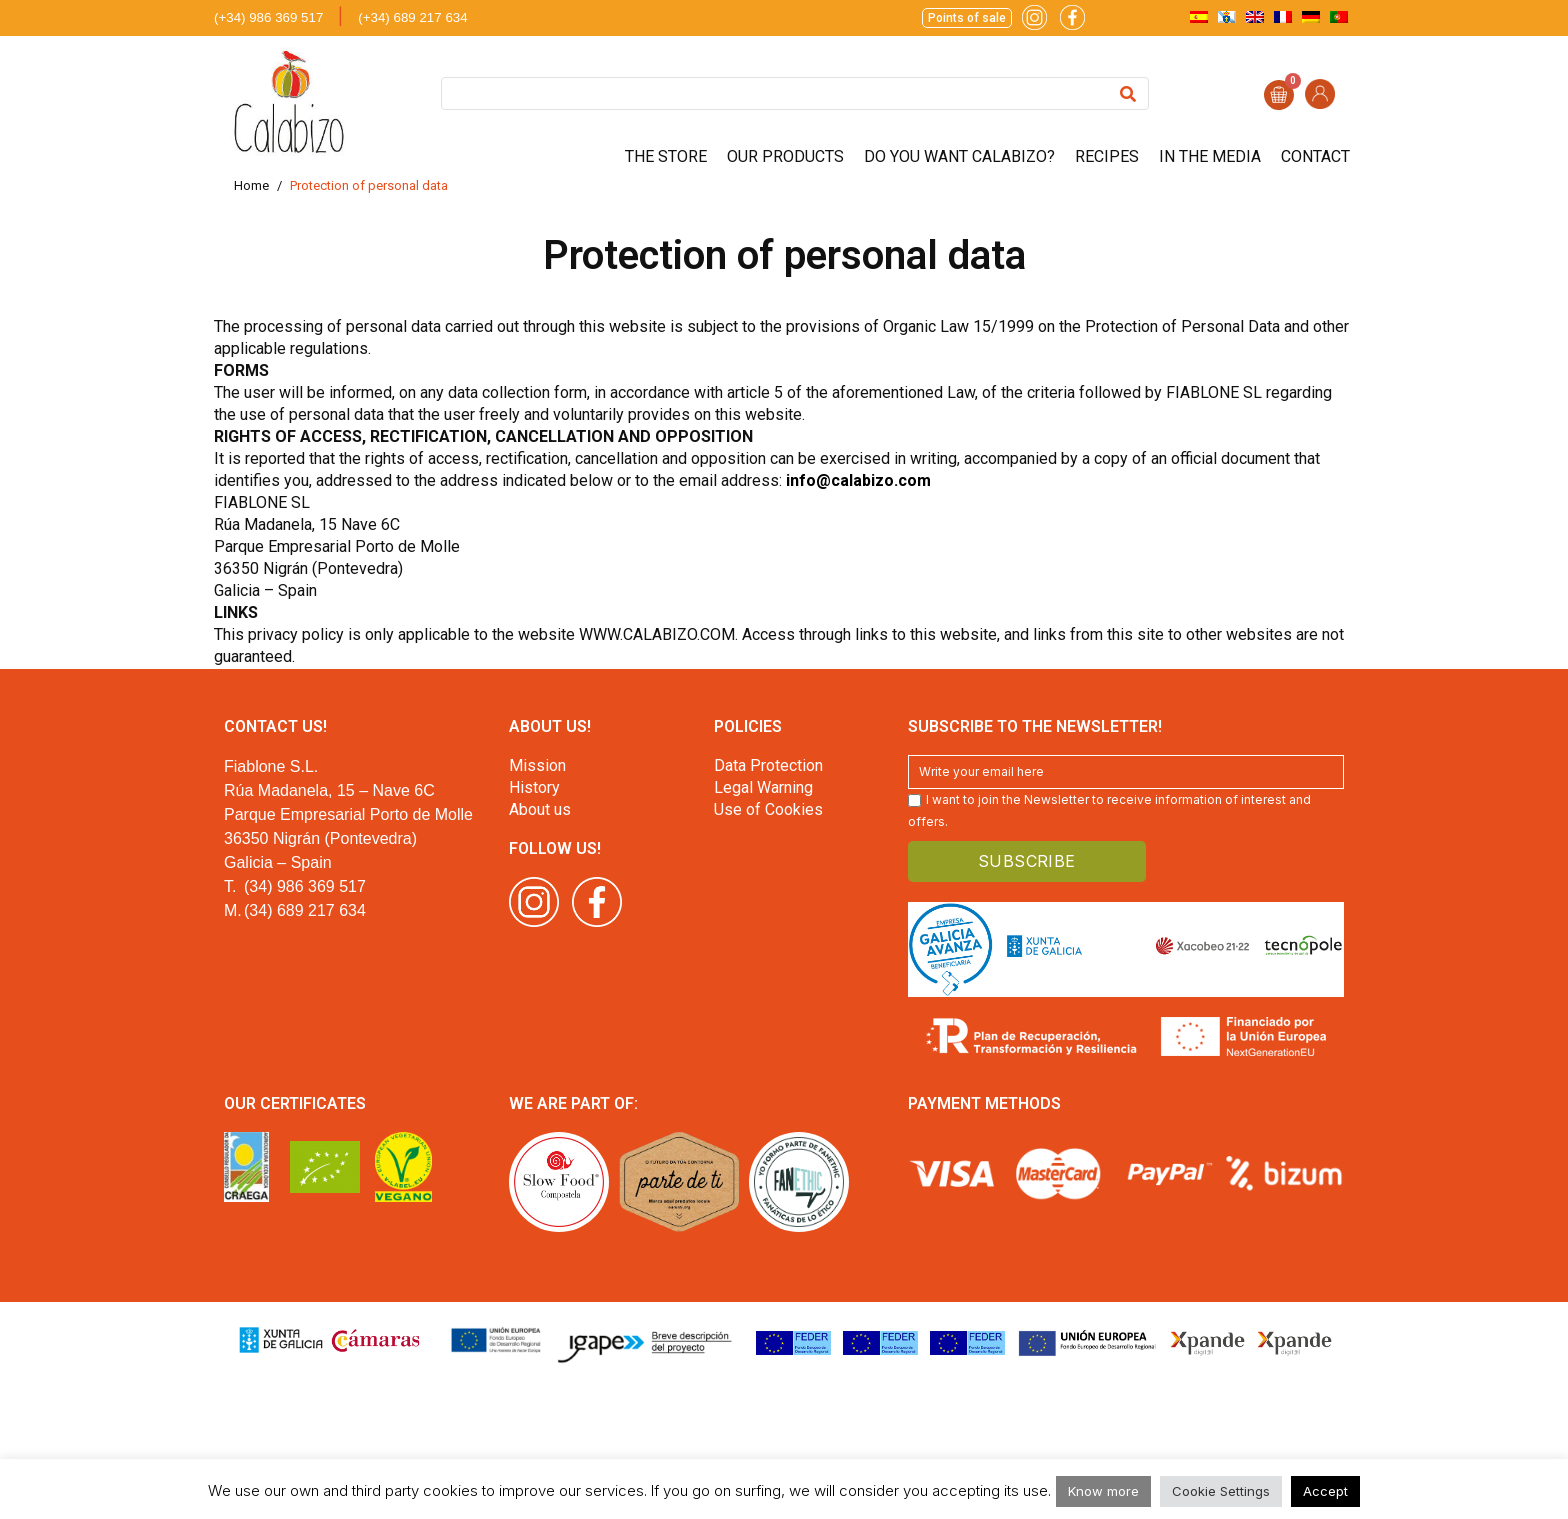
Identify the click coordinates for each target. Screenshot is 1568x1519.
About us (540, 809)
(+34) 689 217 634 (412, 17)
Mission (537, 765)
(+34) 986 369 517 (268, 17)
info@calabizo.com (858, 480)
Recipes (1107, 156)
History (534, 787)
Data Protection (768, 765)
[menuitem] (1199, 16)
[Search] (1128, 93)
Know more (1103, 1491)
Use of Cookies (768, 809)
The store (666, 156)
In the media (1210, 156)
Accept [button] (1325, 1491)
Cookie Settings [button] (1221, 1491)
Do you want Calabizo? (959, 156)
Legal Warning (763, 787)
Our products (785, 156)
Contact (1315, 156)
